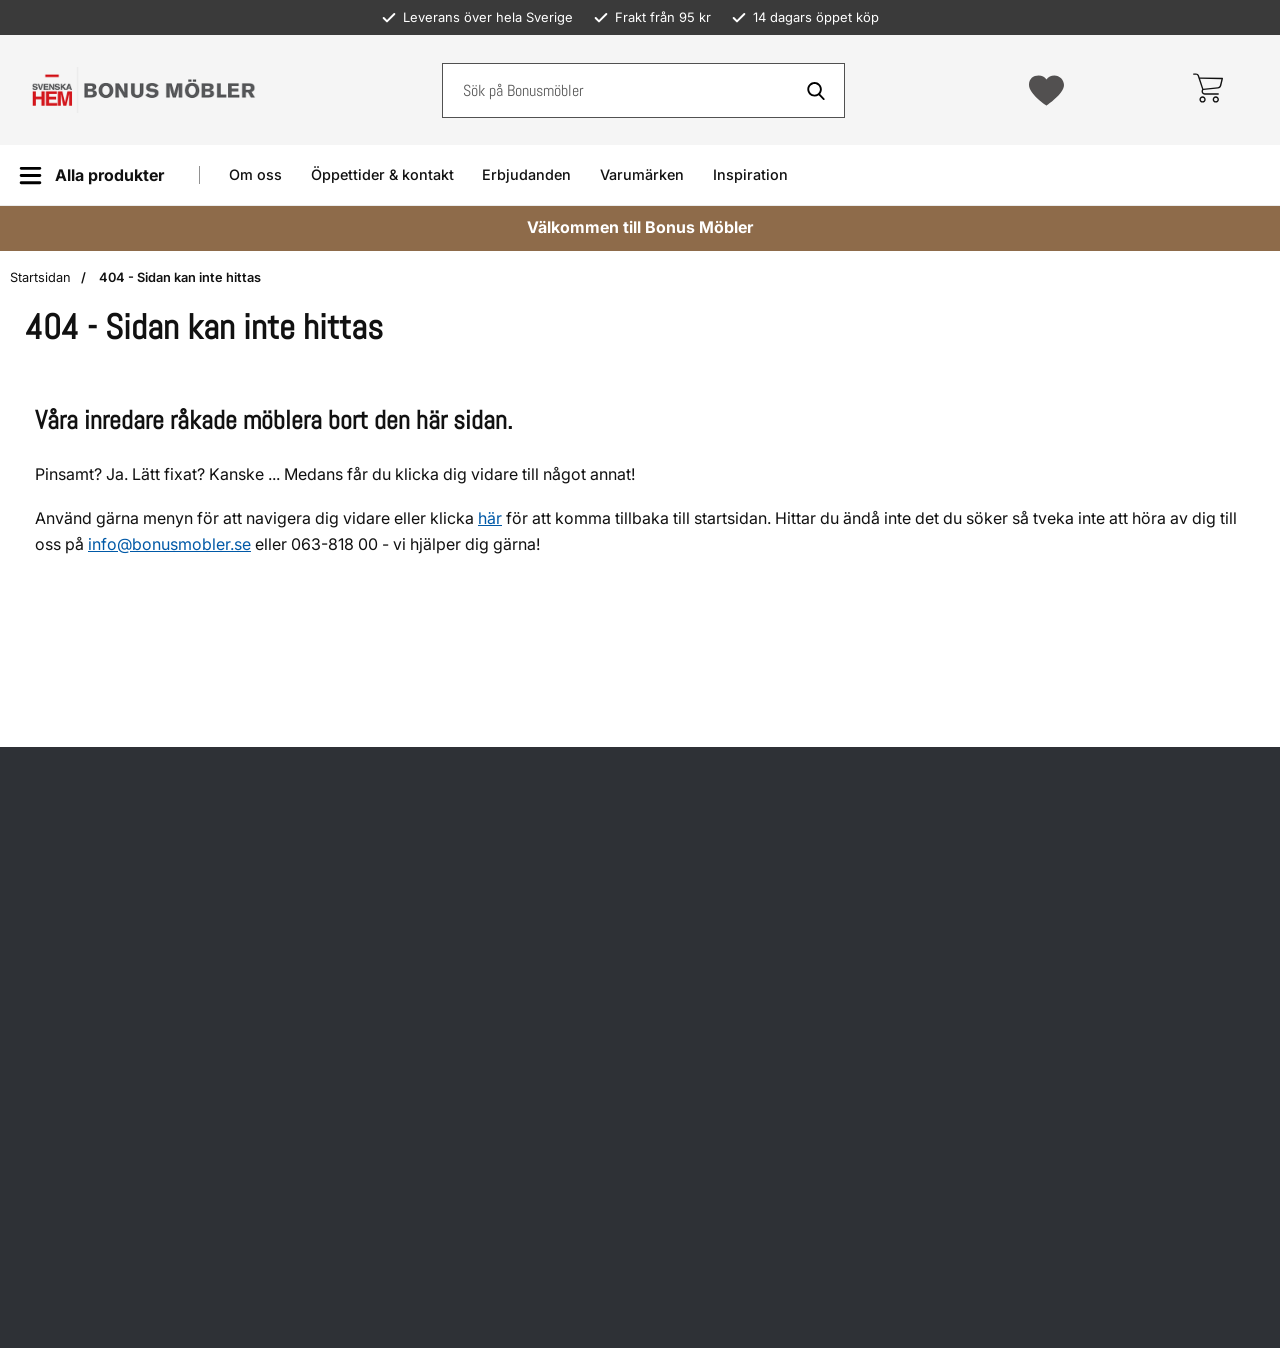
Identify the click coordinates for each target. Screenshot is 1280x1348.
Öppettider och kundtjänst (778, 648)
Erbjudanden (526, 174)
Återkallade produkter (763, 795)
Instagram (1055, 760)
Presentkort (724, 1094)
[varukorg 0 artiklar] (1207, 90)
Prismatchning (735, 893)
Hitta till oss (388, 875)
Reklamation (727, 746)
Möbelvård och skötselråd (778, 844)
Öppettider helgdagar (426, 731)
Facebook (1054, 681)
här (490, 518)
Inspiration (750, 174)
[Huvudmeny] (91, 175)
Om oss (255, 174)
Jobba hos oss (735, 1143)
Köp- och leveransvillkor (771, 697)
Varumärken (642, 174)
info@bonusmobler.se (169, 544)
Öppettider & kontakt (382, 174)
